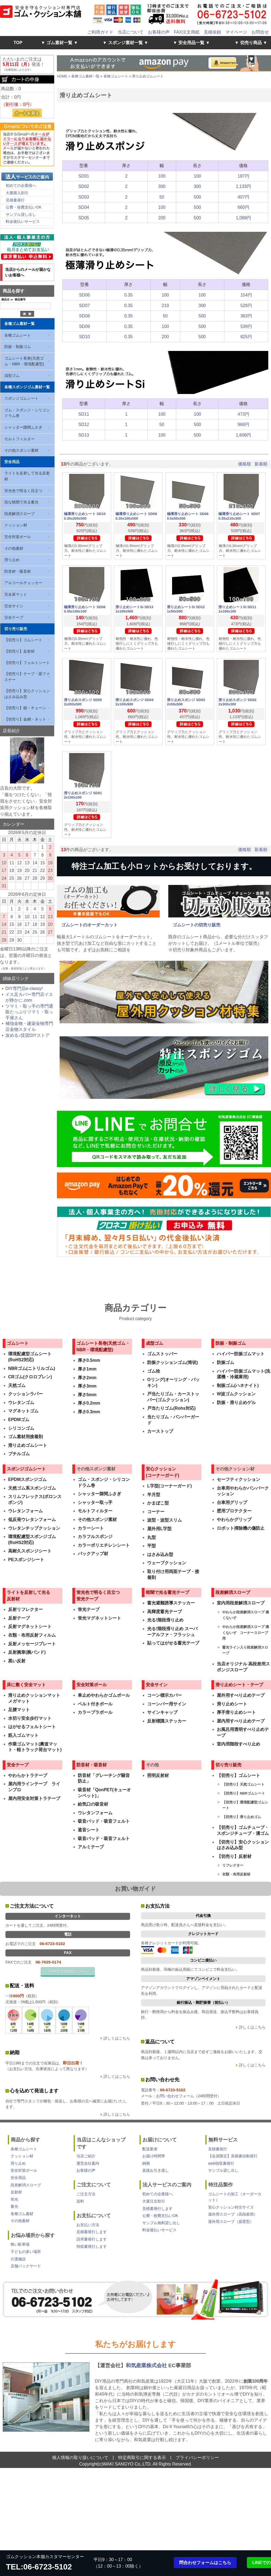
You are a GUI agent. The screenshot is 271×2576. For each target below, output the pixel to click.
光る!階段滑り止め (165, 1620)
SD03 (83, 197)
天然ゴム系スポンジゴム (32, 1488)
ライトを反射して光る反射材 (27, 476)
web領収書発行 (221, 2163)
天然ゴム (16, 1385)
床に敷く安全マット (26, 1684)
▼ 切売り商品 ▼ (250, 42)
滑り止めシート (232, 1704)
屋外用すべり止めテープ (240, 1695)
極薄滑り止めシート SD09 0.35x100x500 (136, 516)
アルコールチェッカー (23, 583)
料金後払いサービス (23, 221)
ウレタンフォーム (25, 1511)
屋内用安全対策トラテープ (34, 1798)
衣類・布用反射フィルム (32, 1635)
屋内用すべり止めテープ (240, 1721)
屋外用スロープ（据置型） (231, 2221)
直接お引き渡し (155, 2170)
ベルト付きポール (95, 1704)
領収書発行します (91, 2246)
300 (162, 186)
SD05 (83, 218)
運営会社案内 (87, 2163)
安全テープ (13, 617)
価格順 (244, 464)
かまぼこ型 (158, 1503)
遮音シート (88, 1830)
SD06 (84, 295)
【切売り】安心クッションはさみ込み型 (27, 694)
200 (162, 218)
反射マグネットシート (29, 1626)
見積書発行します (91, 2232)
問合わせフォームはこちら (205, 2562)
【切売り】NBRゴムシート (243, 1793)
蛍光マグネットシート (99, 1618)
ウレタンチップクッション (34, 1528)
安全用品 (12, 462)
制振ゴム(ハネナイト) (238, 1385)
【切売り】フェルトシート (27, 662)
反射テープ (19, 1618)
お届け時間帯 (153, 2156)
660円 (243, 207)
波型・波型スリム (164, 1520)
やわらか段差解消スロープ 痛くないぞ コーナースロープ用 (245, 1632)
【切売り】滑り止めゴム (241, 1817)
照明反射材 (158, 1775)
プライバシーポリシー (197, 2457)
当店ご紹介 (85, 2156)
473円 (243, 414)
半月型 (153, 1494)
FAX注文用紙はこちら (67, 1971)
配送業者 (149, 2149)
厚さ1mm (87, 1369)
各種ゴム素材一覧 (19, 323)
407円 (243, 197)
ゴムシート (17, 1343)
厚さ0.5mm (89, 1360)
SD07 (84, 305)
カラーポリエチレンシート (104, 1545)
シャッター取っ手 (95, 1502)
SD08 (84, 316)
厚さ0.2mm (89, 1403)
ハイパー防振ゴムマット (240, 1353)
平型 (151, 1545)
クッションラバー (25, 1394)
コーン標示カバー (164, 1695)
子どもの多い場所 (26, 2251)
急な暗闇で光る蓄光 (21, 502)
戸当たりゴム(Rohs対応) (171, 1408)
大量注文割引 (153, 2201)
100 (162, 176)
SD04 (83, 207)
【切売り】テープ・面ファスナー (27, 677)
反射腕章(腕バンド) (27, 1652)
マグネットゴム (23, 1411)
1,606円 (243, 435)
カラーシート (91, 1528)
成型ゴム (12, 375)
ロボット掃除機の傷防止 (240, 1528)
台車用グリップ (232, 1502)
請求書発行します (91, 2239)
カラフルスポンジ (95, 1536)
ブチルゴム (19, 1453)
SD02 (83, 186)
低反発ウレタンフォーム (32, 1519)
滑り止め (12, 560)
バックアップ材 (93, 1553)
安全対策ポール (17, 537)
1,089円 (243, 218)
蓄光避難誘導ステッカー (171, 1603)
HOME (62, 76)
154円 (246, 295)
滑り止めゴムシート (27, 1445)
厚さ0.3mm (89, 1411)
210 (165, 305)
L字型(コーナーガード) (169, 1486)
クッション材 (15, 525)
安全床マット (15, 594)
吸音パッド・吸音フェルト (104, 1821)
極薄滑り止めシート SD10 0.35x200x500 (84, 516)
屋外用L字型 (159, 1528)
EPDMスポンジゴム (27, 1479)
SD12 (83, 424)
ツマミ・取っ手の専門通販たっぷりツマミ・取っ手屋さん (29, 1012)
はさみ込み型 (160, 1554)
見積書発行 (15, 200)
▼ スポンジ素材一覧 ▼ (126, 42)
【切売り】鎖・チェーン (25, 708)
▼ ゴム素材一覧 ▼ (59, 42)
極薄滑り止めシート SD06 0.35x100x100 (84, 609)
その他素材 (13, 548)
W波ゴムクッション (236, 1394)
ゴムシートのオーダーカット (89, 925)
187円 (243, 176)
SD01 (83, 176)
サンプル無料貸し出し (161, 2223)
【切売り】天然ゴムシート (243, 1784)
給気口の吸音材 (93, 1804)
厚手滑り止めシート (236, 1712)
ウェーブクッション (166, 1563)
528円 (246, 305)
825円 (246, 336)
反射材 (16, 2192)
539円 (246, 326)
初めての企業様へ (21, 185)
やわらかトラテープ (27, 1775)
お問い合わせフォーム (175, 2096)
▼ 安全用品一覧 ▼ (191, 42)
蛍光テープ (88, 1609)
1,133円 (243, 186)
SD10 (84, 336)
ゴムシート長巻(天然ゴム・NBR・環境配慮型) (24, 361)
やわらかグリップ (234, 1519)
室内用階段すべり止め (238, 1744)
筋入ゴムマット (23, 1735)
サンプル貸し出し (21, 214)
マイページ (236, 32)
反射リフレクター (25, 1609)
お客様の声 (159, 32)
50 (161, 197)
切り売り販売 (15, 629)
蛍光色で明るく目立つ (23, 491)
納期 (146, 2163)
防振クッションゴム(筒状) (172, 1362)
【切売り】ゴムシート (23, 640)
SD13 (83, 435)
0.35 (128, 295)
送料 (80, 2201)
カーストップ (160, 1431)
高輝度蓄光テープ (164, 1611)
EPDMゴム (18, 1419)
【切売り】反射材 (19, 651)
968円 (243, 424)
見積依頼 (212, 32)
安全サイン (13, 606)
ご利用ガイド (100, 32)
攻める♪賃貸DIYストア (27, 1035)
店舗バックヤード (26, 2266)
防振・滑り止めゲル (236, 1402)
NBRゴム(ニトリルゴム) (31, 1368)
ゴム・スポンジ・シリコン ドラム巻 (27, 413)
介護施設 (18, 2259)
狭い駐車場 (20, 2244)
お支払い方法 (87, 2225)
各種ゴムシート (17, 335)
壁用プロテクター (234, 1511)
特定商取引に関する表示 (142, 2457)
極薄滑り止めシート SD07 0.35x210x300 (239, 516)
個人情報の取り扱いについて (80, 2457)
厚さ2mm (87, 1377)
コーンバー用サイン (166, 1704)
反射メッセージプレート (32, 1644)
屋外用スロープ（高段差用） (232, 2214)
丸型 (151, 1537)
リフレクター (232, 1865)
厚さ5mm (87, 1394)
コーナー (155, 1511)
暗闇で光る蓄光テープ (167, 1592)
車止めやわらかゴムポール (104, 1695)
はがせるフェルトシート (32, 1726)
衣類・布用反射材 (236, 1874)
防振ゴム (225, 1362)
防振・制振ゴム (17, 346)
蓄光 (14, 2206)
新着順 (260, 464)
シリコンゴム (21, 1428)
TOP (18, 42)
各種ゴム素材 (22, 2214)
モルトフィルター (19, 439)
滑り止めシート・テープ (239, 1684)
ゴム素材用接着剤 (25, 1436)
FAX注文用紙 (186, 32)
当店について (131, 32)
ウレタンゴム (21, 1402)
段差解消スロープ (19, 514)
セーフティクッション (238, 1479)
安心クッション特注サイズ (231, 2207)
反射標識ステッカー (166, 1721)
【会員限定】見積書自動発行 (232, 2156)
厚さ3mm (87, 1386)
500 (197, 197)
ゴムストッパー (162, 1353)
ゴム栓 (153, 1371)
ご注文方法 (85, 2194)
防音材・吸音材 (17, 571)
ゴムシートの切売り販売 (196, 925)
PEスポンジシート (26, 1559)
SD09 (84, 326)
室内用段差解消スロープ (240, 1603)
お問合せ (260, 32)
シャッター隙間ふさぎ (23, 427)
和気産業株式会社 (147, 2365)
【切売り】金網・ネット (25, 719)
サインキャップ (162, 1712)
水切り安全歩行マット (29, 1718)
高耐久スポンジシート (29, 1551)
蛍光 (14, 2199)
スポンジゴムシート (21, 398)
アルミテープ (91, 1847)
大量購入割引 (17, 193)
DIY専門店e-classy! (24, 988)
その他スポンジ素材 (21, 450)
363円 (246, 316)
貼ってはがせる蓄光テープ (173, 1643)
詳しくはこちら (117, 2038)
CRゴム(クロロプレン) (30, 1377)
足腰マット (19, 1709)
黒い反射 (16, 1661)
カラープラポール (95, 1712)
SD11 (83, 414)
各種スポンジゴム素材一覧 (27, 387)
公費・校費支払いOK (23, 207)
